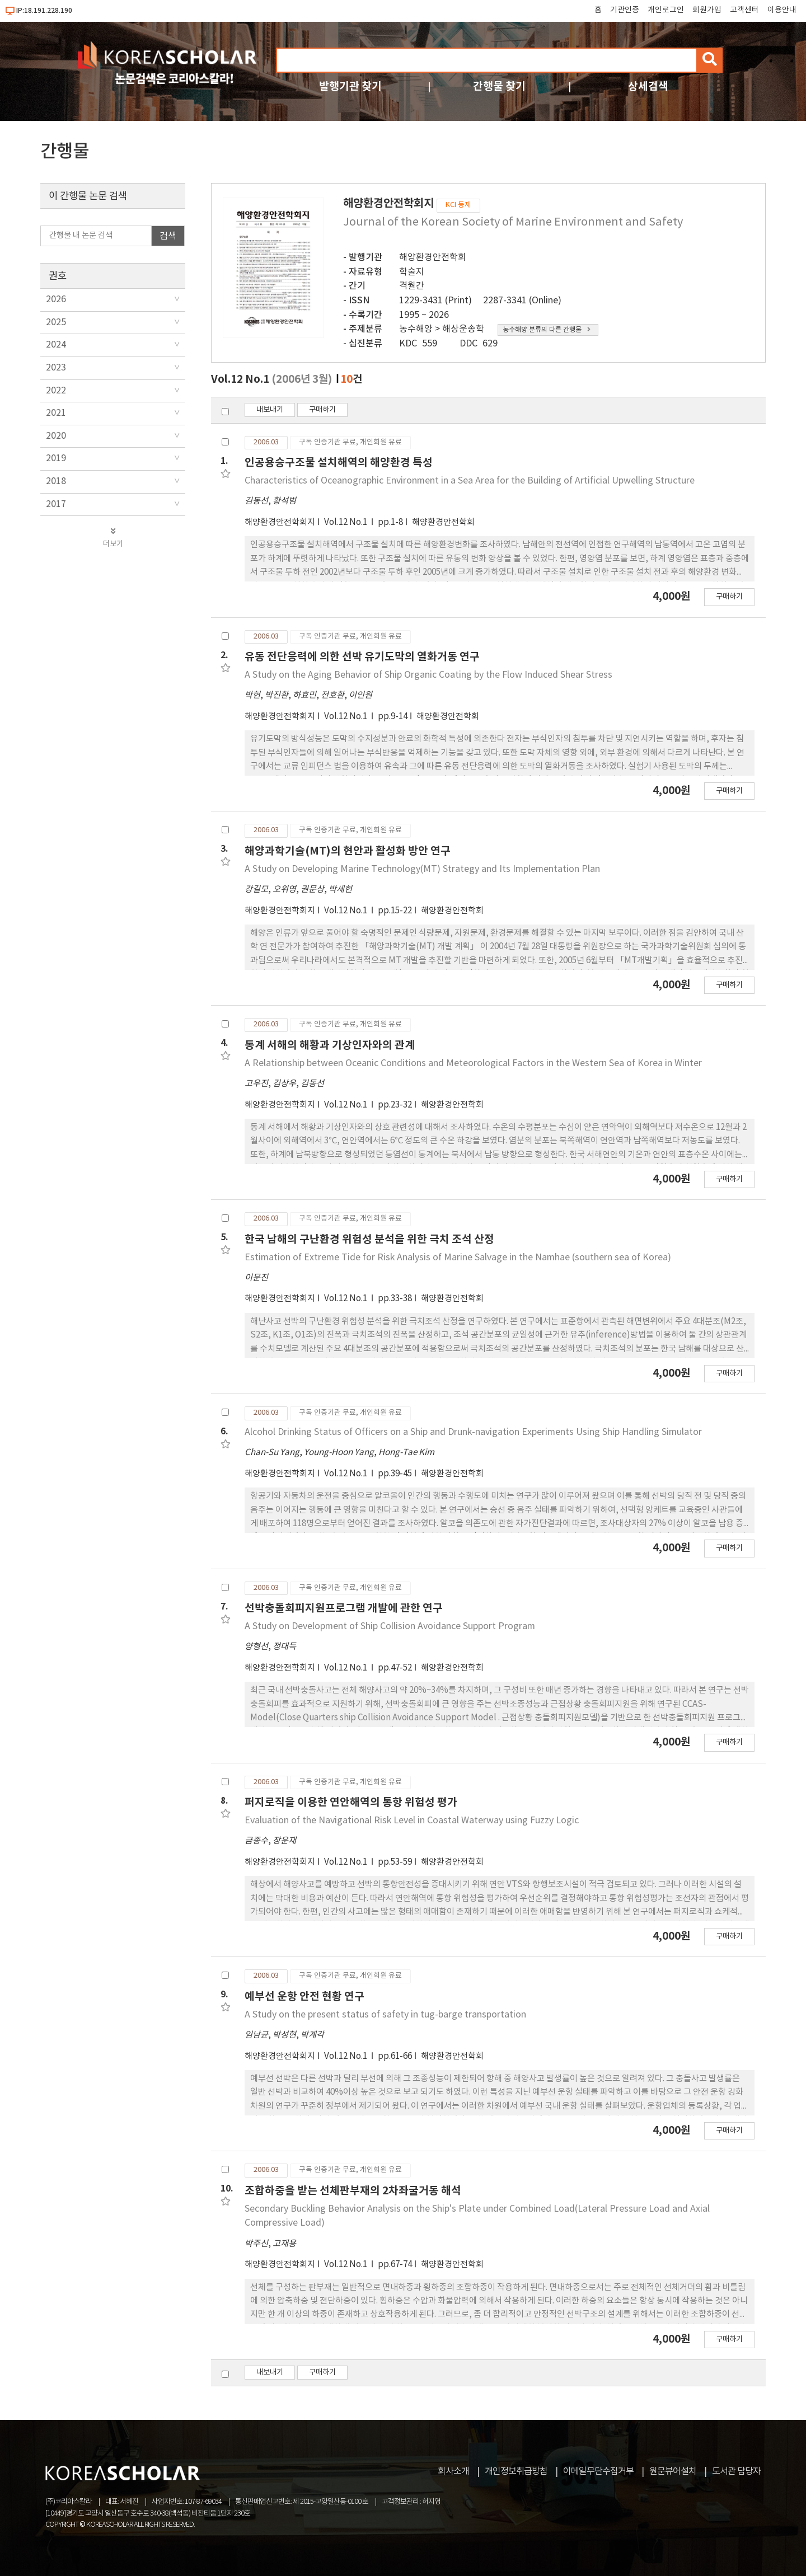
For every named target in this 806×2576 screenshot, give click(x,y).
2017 (56, 504)
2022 (56, 391)
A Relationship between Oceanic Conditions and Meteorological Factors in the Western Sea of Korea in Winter (473, 1063)
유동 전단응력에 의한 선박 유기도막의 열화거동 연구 (362, 656)
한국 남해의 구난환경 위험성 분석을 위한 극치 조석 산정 (369, 1239)
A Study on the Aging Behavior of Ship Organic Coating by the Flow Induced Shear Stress (428, 675)
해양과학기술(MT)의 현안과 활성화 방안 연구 (348, 850)
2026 (56, 299)
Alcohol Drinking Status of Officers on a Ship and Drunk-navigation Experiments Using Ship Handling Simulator (473, 1432)
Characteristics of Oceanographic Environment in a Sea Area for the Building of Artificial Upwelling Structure (470, 481)
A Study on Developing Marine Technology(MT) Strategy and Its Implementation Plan (422, 869)
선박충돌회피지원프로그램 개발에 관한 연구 (344, 1608)
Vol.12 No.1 (346, 522)
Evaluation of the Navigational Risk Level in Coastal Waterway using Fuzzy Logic (412, 1820)
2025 (56, 322)
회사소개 (453, 2471)
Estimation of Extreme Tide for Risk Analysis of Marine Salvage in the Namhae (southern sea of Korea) (458, 1257)
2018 (56, 481)
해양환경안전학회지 (280, 522)
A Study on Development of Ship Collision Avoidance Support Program (390, 1626)
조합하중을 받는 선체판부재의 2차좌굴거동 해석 (353, 2190)
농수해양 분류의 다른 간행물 (547, 330)
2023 (56, 368)
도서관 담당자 (736, 2471)
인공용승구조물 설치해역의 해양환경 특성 (339, 462)
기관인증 (624, 10)
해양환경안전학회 (432, 257)
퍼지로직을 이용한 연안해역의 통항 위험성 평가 (351, 1802)
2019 (56, 458)
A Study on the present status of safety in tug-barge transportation (385, 2015)
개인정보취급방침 (516, 2471)
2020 (56, 436)
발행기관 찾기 (350, 86)
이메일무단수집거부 (598, 2471)
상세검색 (648, 86)
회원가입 (706, 10)
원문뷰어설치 (672, 2471)
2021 (56, 413)
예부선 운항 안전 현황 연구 (304, 1996)
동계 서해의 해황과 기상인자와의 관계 (330, 1045)
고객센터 (744, 10)
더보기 (113, 538)
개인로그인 (666, 10)
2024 (56, 345)
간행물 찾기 (499, 86)
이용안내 (781, 10)
